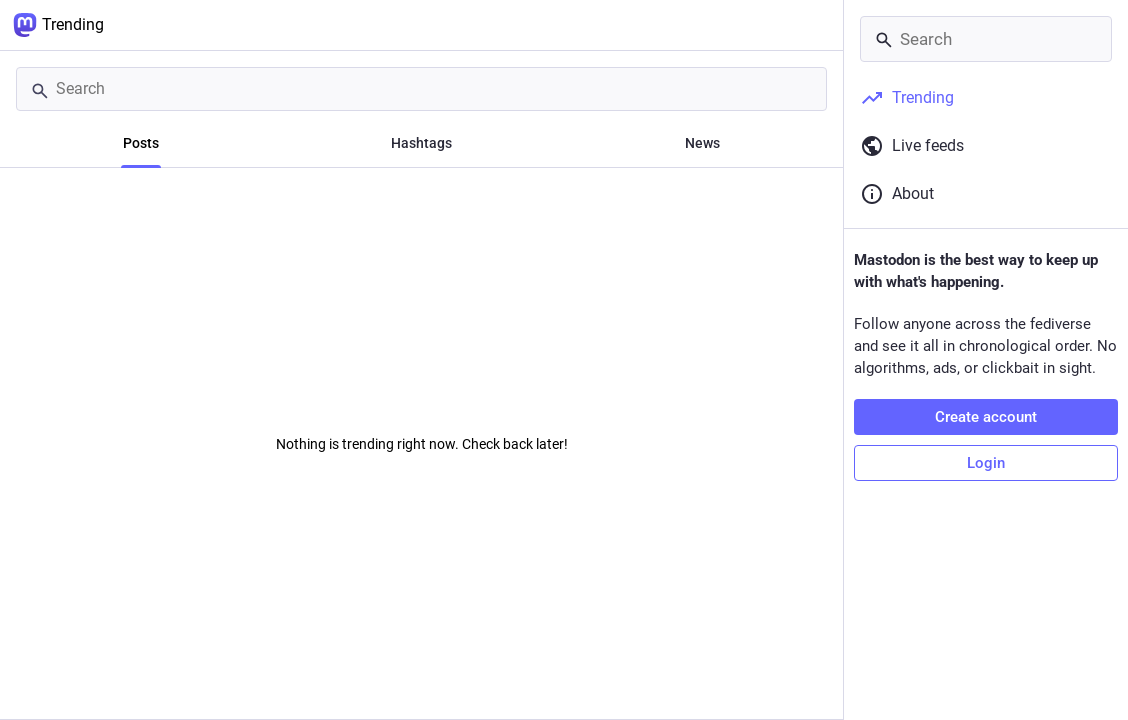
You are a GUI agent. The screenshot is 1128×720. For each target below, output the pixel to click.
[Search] (421, 89)
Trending (58, 25)
